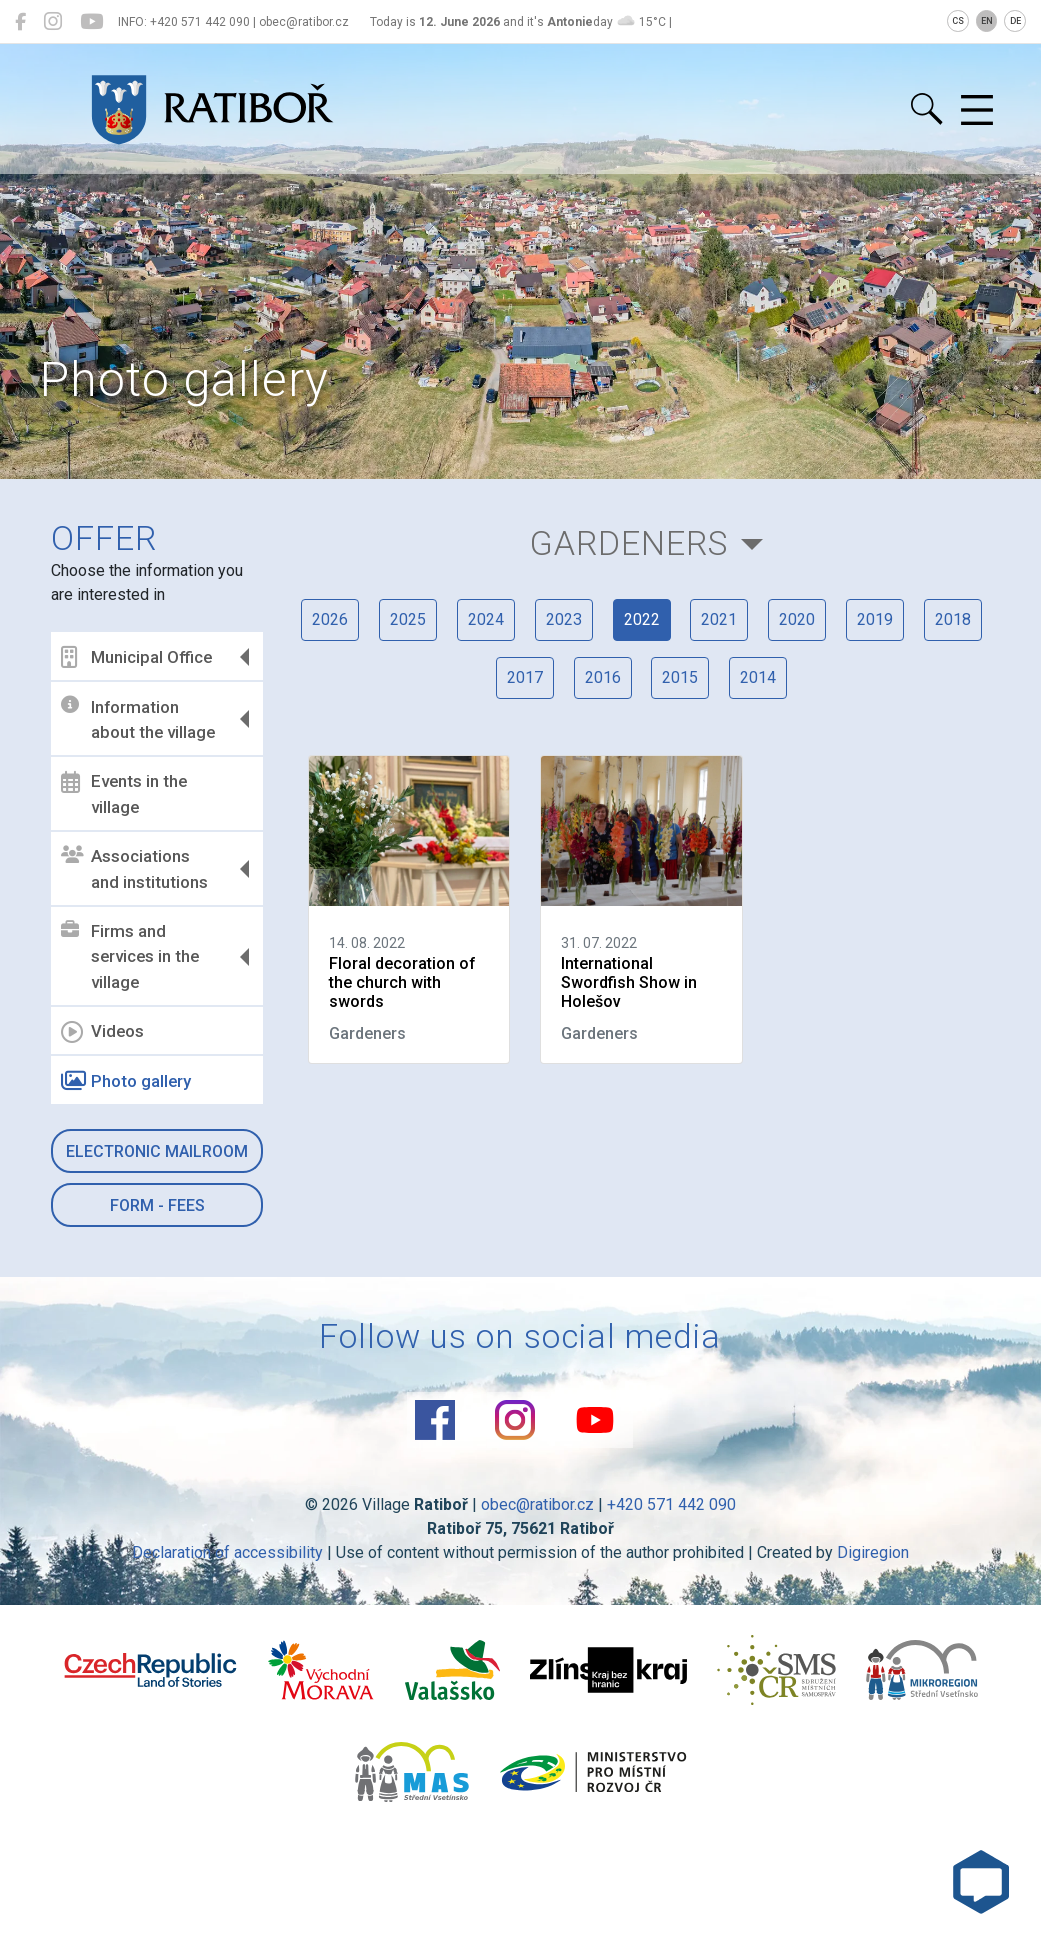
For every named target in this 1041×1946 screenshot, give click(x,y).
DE (1015, 21)
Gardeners (629, 543)
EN (987, 21)
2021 (720, 619)
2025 (408, 619)
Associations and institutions (135, 869)
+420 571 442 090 (671, 1504)
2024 (486, 619)
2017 (525, 677)
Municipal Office (137, 657)
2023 (564, 619)
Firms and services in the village (131, 956)
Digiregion (873, 1552)
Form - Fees (157, 1205)
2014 (759, 677)
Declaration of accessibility (227, 1552)
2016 (603, 677)
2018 (954, 619)
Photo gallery (127, 1081)
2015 (681, 677)
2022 (642, 619)
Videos (103, 1032)
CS (958, 21)
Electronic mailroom (158, 1151)
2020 (798, 619)
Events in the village (125, 794)
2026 (330, 619)
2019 (876, 619)
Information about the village (139, 719)
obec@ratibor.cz (537, 1504)
